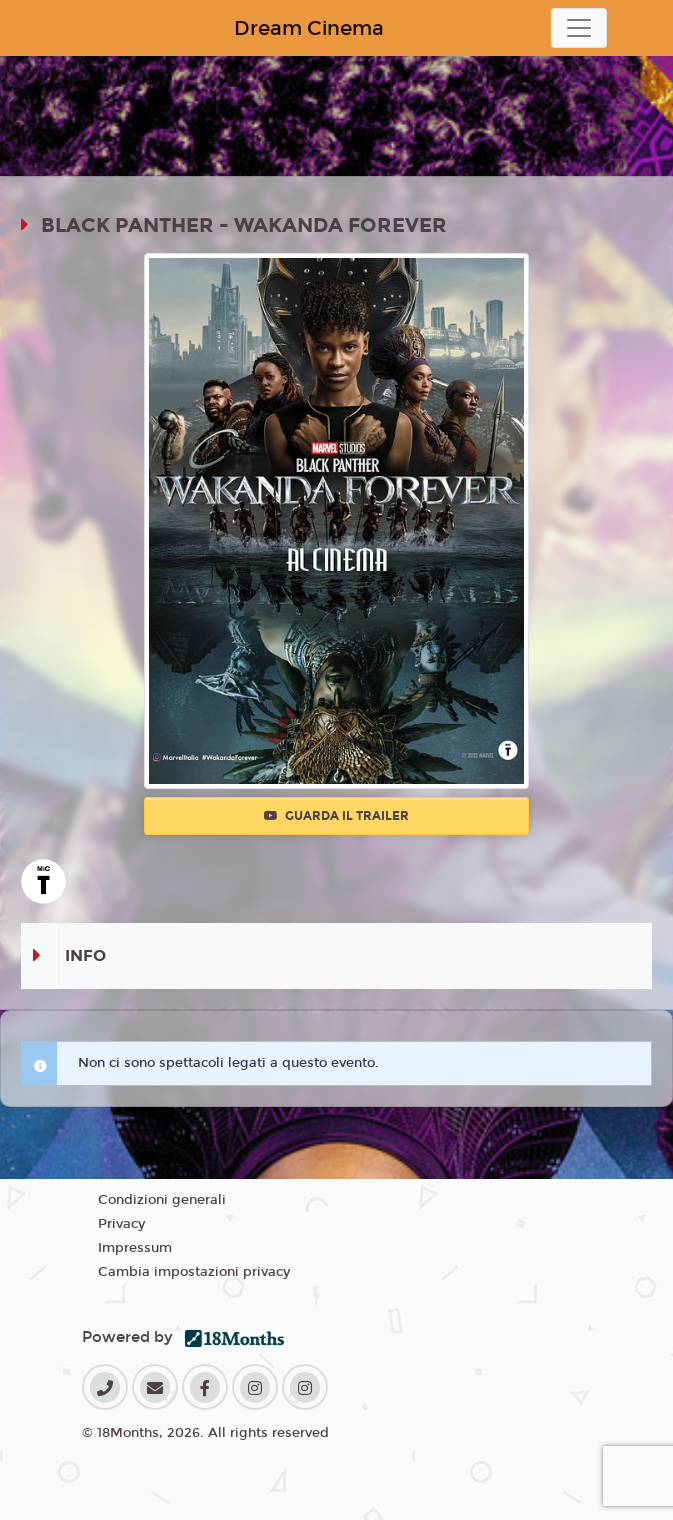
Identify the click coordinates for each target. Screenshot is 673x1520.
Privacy (121, 1224)
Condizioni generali (162, 1200)
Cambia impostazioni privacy (194, 1272)
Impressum (135, 1248)
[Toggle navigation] (579, 28)
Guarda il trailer (336, 816)
